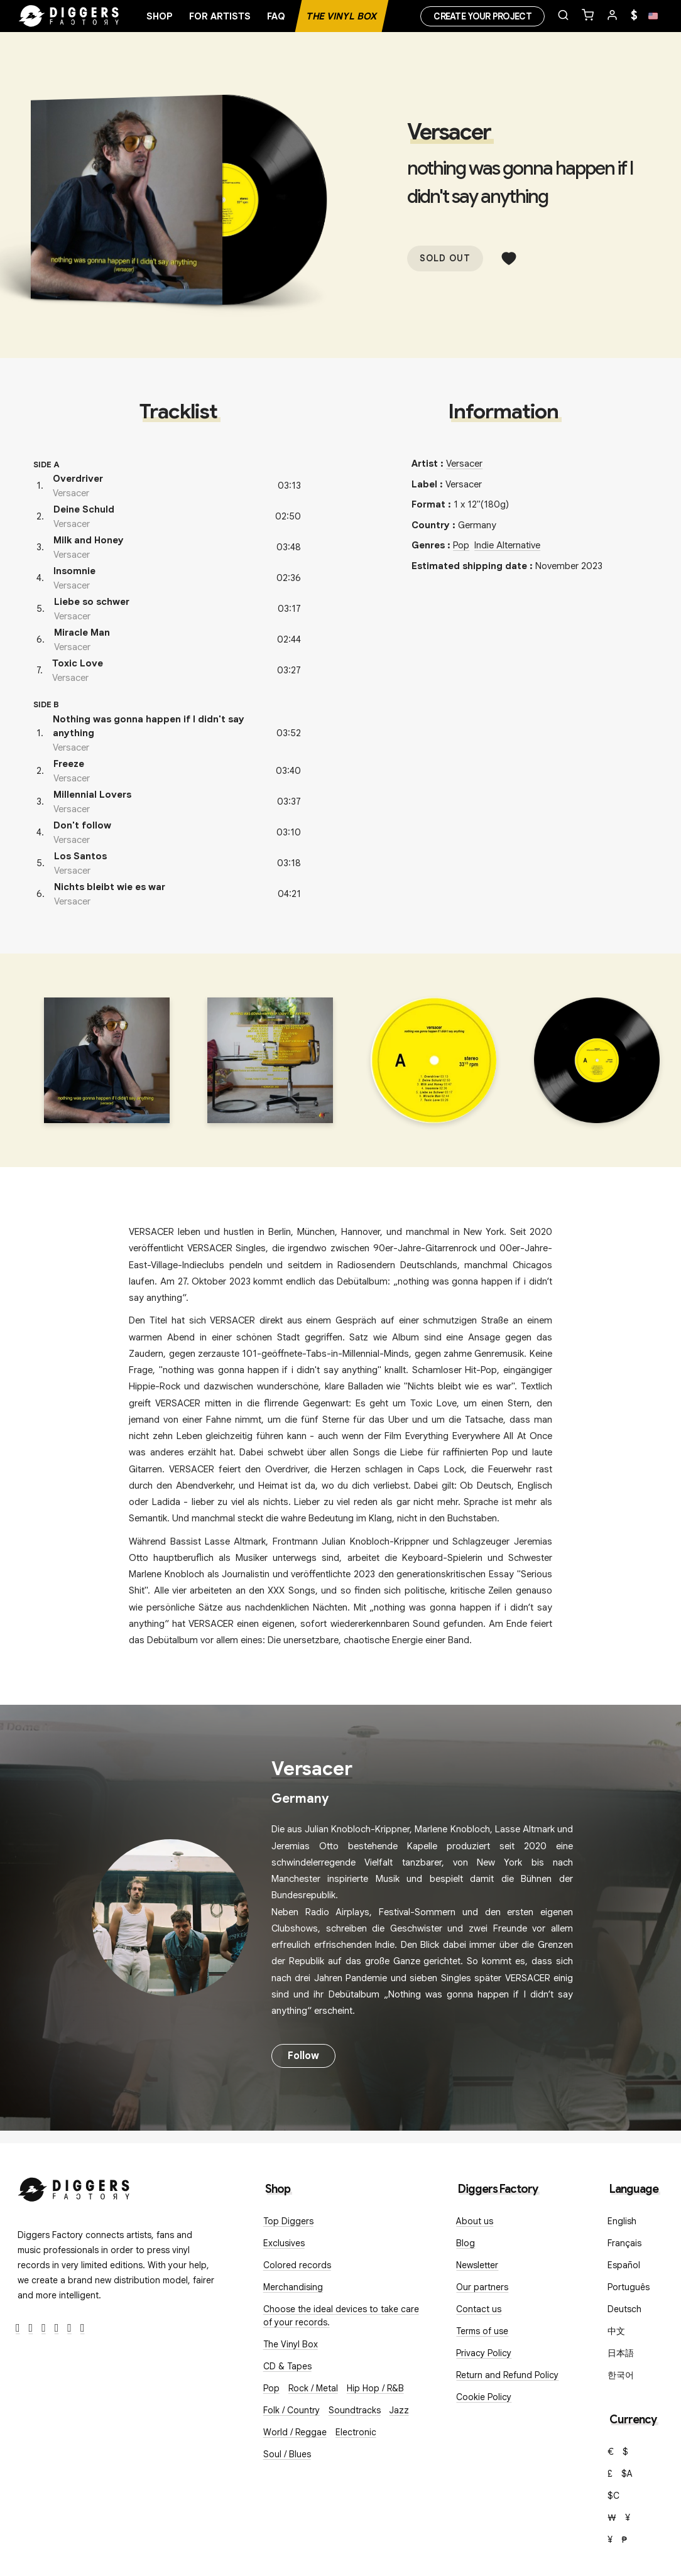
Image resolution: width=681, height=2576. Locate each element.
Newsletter (477, 2265)
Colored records (297, 2265)
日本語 (620, 2353)
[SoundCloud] (69, 2328)
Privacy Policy (483, 2353)
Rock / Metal (313, 2388)
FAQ (276, 16)
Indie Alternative (507, 545)
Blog (465, 2243)
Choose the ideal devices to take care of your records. (341, 2315)
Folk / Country (291, 2410)
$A (627, 2473)
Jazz (399, 2410)
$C (613, 2495)
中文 (616, 2331)
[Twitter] (31, 2328)
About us (474, 2221)
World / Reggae (295, 2432)
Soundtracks (355, 2410)
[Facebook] (18, 2328)
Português (628, 2287)
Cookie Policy (483, 2397)
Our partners (482, 2287)
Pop (461, 545)
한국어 (620, 2375)
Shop (159, 16)
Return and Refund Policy (507, 2375)
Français (624, 2243)
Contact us (478, 2309)
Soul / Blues (287, 2454)
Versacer (449, 132)
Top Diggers (288, 2221)
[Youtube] (56, 2328)
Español (623, 2265)
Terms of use (482, 2331)
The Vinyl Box (341, 16)
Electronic (355, 2432)
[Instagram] (43, 2328)
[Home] (69, 16)
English (621, 2221)
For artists (220, 16)
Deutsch (624, 2309)
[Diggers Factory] (74, 2187)
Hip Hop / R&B (375, 2388)
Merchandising (293, 2287)
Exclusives (284, 2243)
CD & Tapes (287, 2366)
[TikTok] (82, 2328)
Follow (303, 2056)
